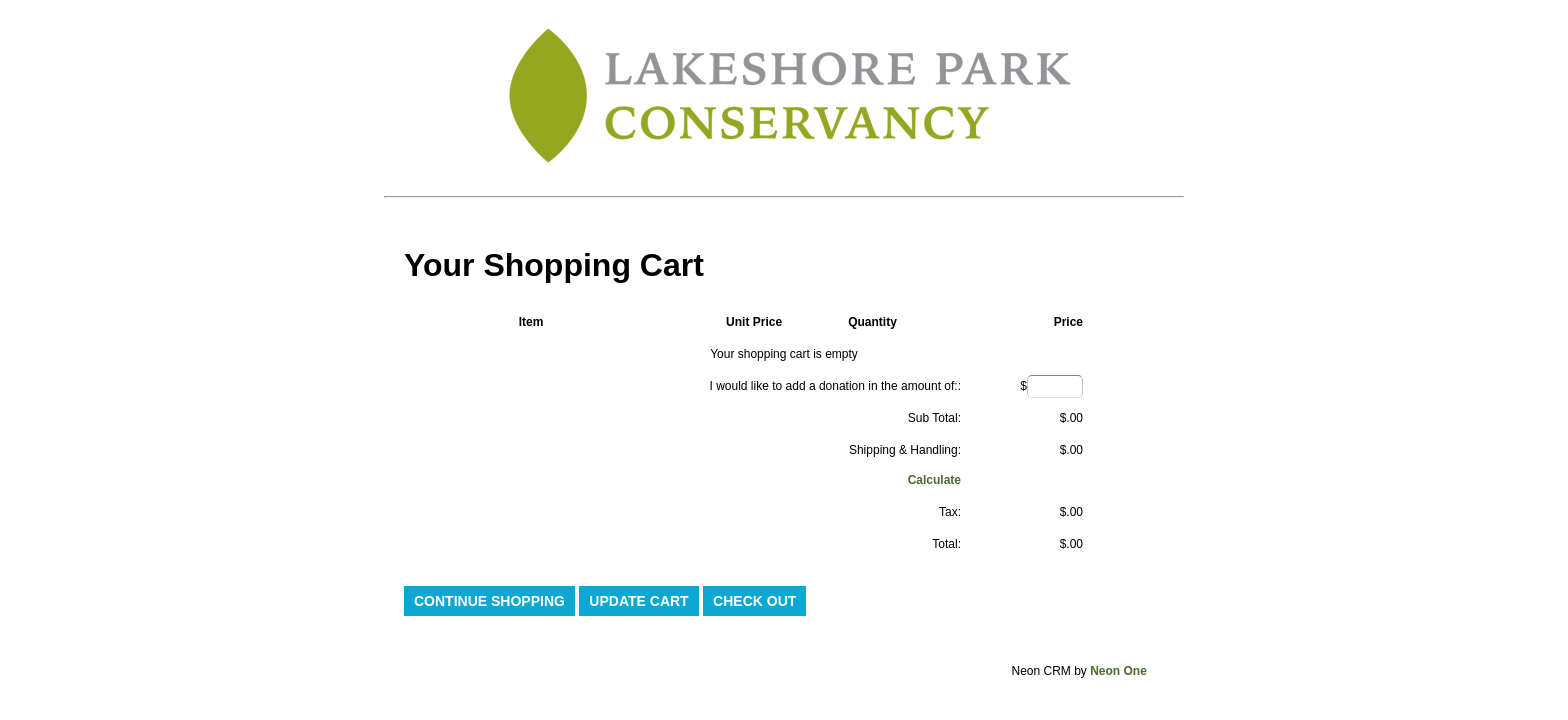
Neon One (1118, 671)
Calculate (934, 480)
